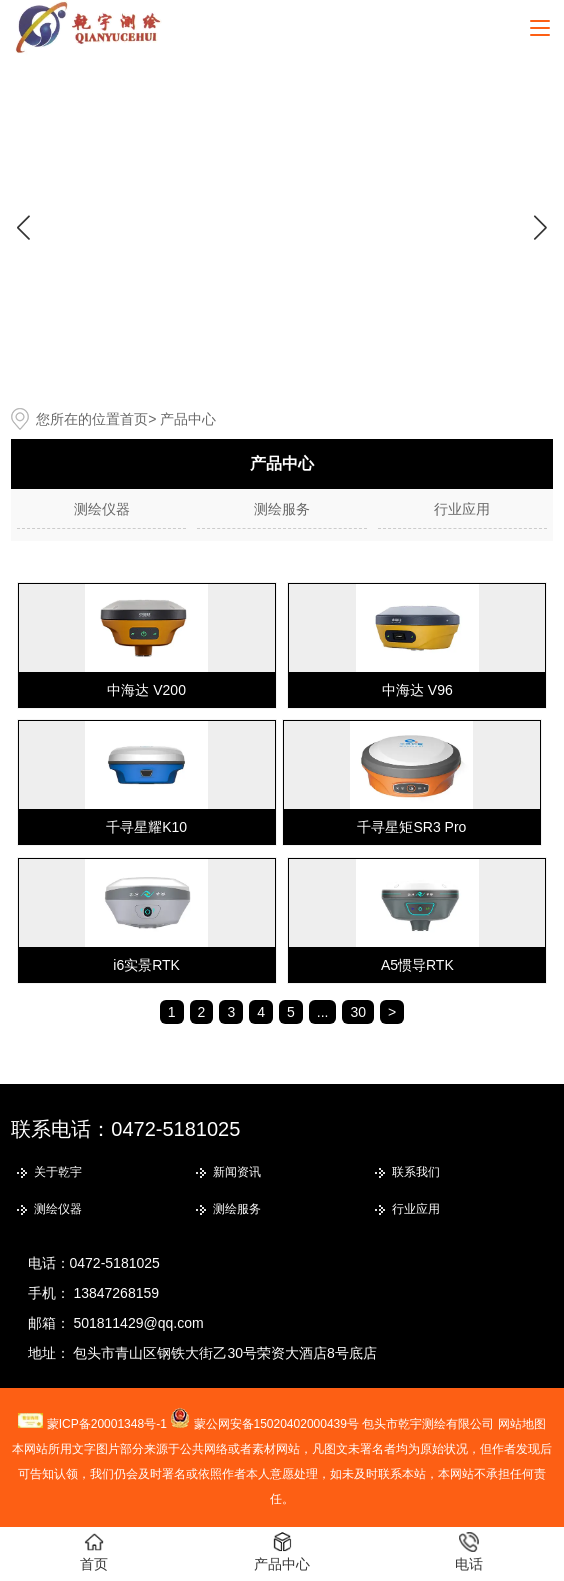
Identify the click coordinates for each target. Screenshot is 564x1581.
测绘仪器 (102, 509)
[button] (540, 227)
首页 (134, 419)
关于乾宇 (58, 1172)
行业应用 (462, 509)
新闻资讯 (237, 1172)
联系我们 (416, 1172)
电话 (469, 1552)
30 (358, 1012)
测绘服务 (282, 509)
